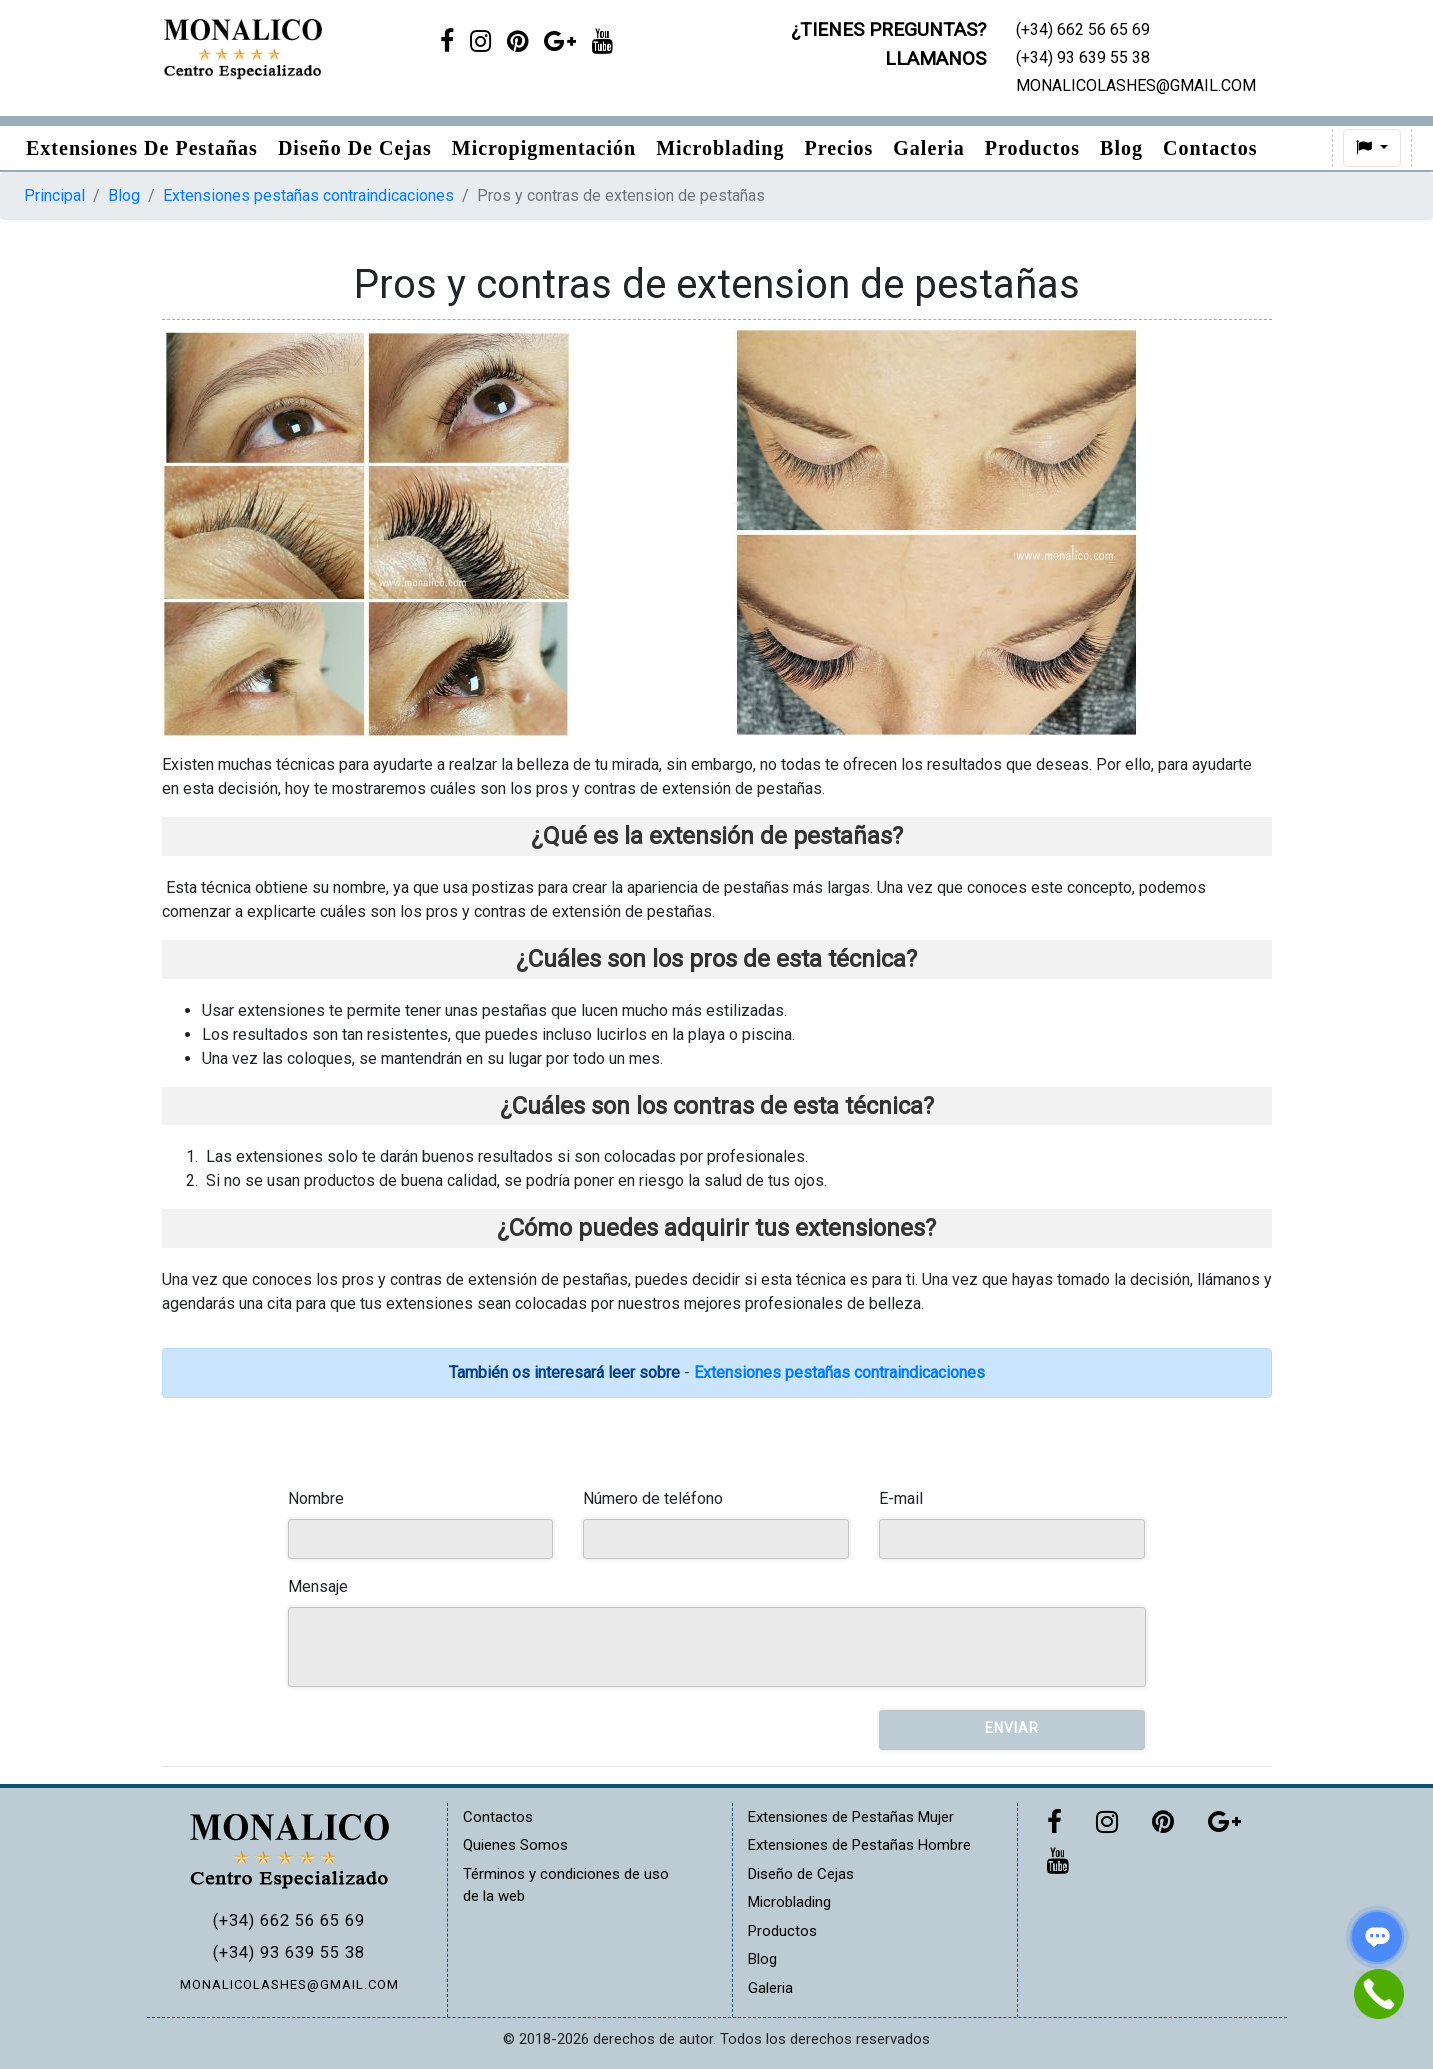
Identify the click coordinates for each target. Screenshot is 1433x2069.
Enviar (1012, 1728)
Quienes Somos (515, 1845)
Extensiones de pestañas (142, 148)
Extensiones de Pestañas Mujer (851, 1817)
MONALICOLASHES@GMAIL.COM (289, 1984)
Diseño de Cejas (355, 148)
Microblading (720, 148)
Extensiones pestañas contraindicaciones (308, 195)
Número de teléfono (653, 1498)
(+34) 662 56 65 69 (289, 1920)
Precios (838, 148)
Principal (54, 195)
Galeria (928, 148)
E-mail (901, 1498)
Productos (1032, 148)
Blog (1121, 148)
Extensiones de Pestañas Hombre (859, 1845)
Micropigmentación (544, 148)
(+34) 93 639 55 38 (289, 1952)
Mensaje (318, 1586)
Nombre (316, 1498)
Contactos (1210, 148)
